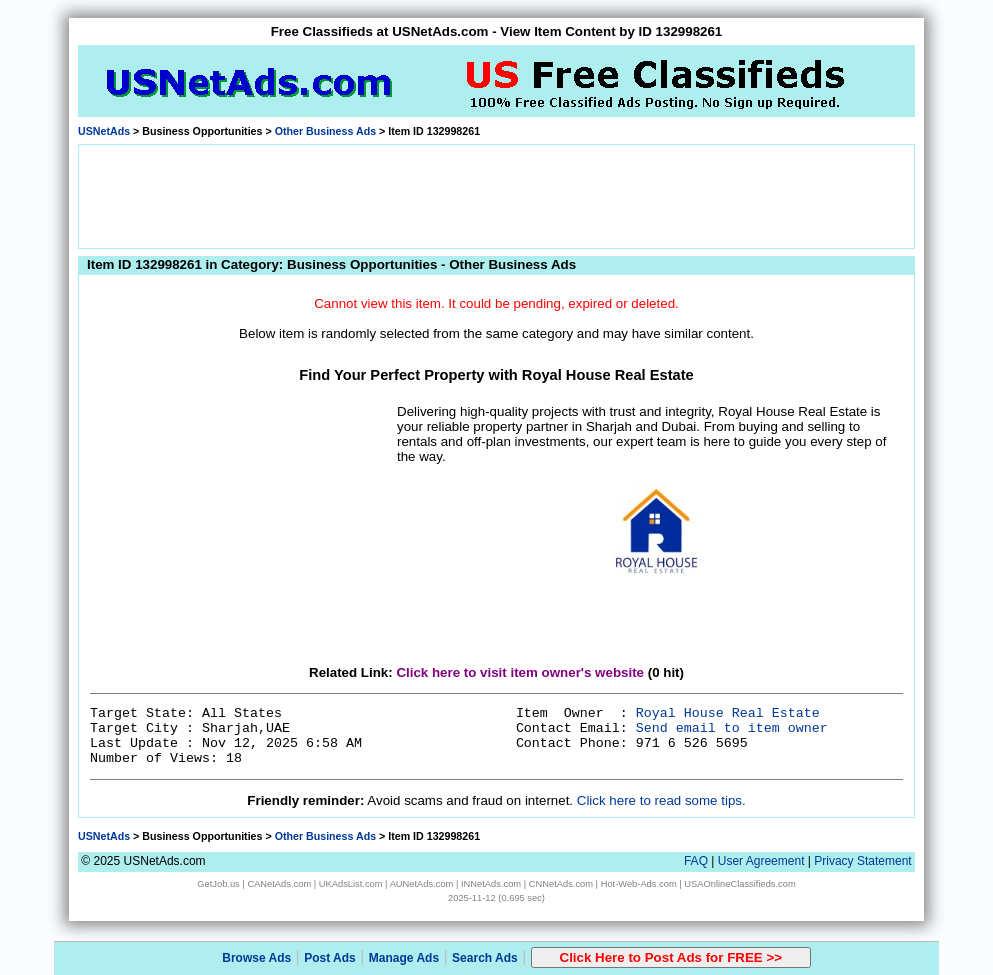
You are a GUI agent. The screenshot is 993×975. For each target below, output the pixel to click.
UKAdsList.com (351, 884)
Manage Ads (404, 958)
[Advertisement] (497, 195)
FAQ (696, 861)
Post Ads (330, 958)
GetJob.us (218, 884)
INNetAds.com (491, 884)
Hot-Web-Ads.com (639, 884)
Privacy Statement (862, 861)
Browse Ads (256, 958)
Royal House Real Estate (728, 713)
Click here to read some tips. (661, 800)
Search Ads (485, 958)
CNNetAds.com (561, 884)
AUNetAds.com (422, 884)
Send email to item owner (732, 728)
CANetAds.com (279, 884)
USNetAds (104, 131)
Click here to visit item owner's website (520, 672)
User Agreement (761, 861)
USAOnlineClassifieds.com (739, 884)
